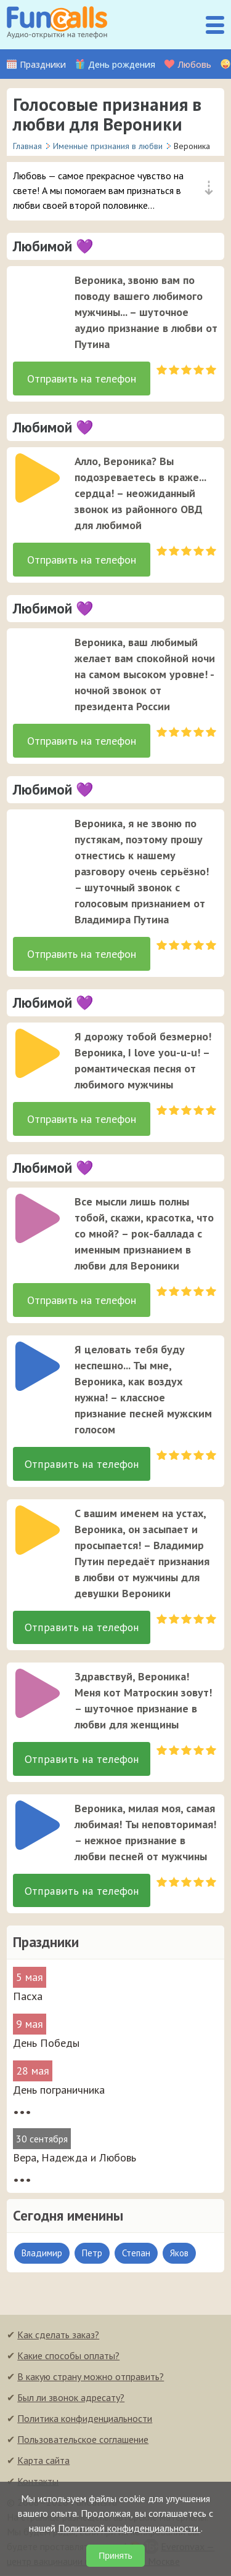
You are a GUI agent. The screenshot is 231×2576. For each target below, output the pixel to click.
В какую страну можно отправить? (90, 2377)
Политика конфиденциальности (84, 2419)
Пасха (28, 1997)
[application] (34, 293)
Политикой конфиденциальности (129, 2528)
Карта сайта (43, 2461)
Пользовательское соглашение (82, 2440)
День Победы (46, 2044)
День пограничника (59, 2091)
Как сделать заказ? (58, 2336)
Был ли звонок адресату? (70, 2398)
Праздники (43, 64)
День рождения (121, 64)
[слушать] (37, 297)
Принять (115, 2556)
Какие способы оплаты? (68, 2357)
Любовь (194, 64)
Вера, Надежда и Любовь (74, 2159)
